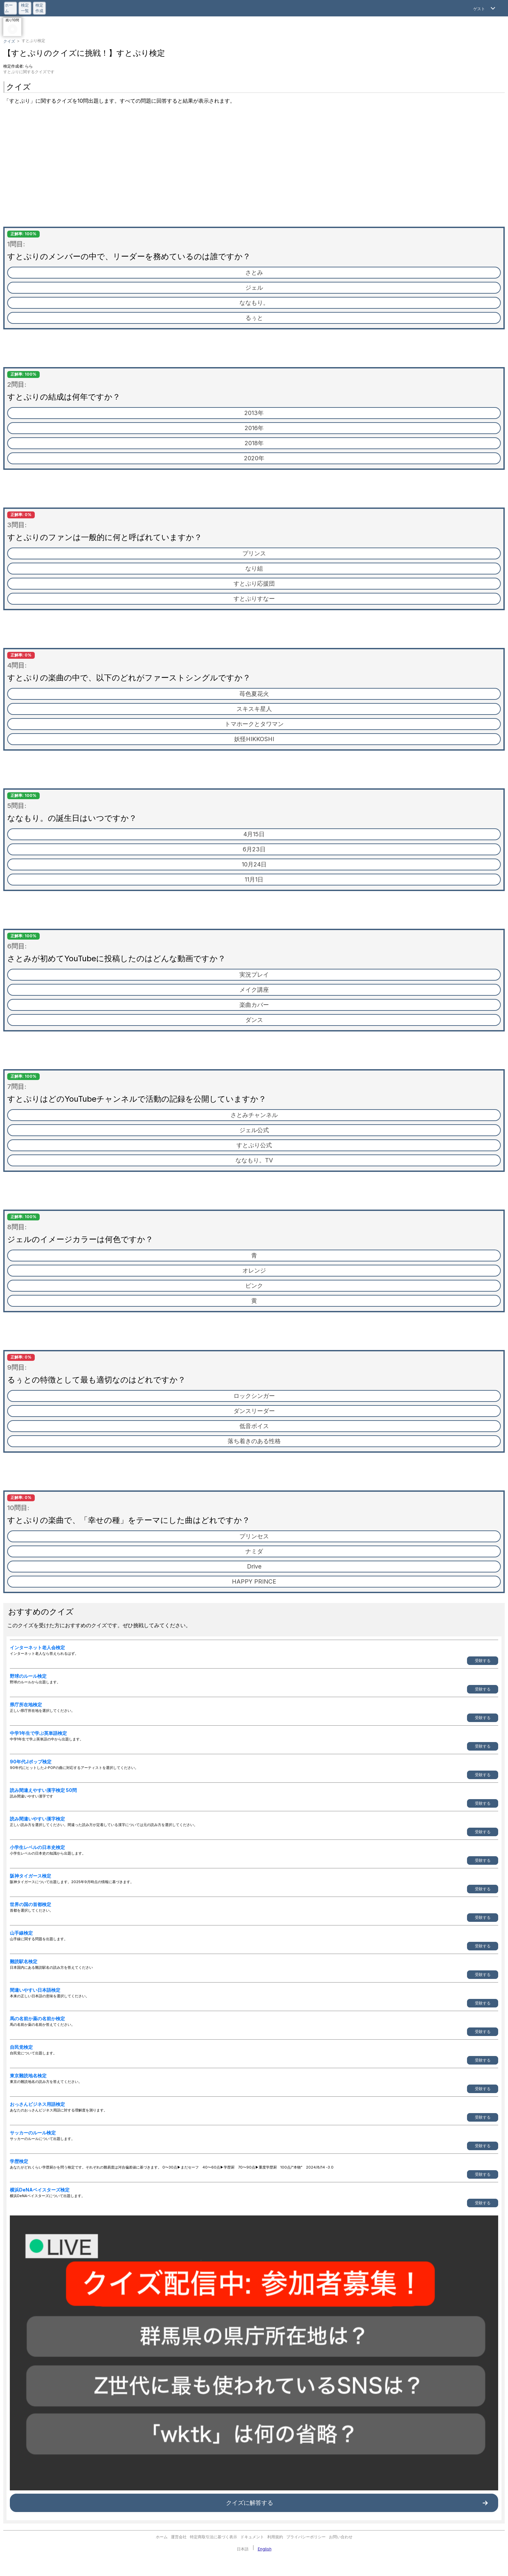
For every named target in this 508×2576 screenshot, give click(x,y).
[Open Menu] (485, 8)
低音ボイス (254, 1426)
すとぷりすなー (254, 598)
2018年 (254, 443)
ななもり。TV (254, 1160)
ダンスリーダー (254, 1410)
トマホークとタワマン (254, 723)
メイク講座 (254, 989)
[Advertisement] (254, 168)
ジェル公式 (254, 1130)
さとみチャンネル (254, 1114)
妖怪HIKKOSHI (254, 739)
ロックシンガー (254, 1395)
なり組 (254, 568)
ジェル (254, 287)
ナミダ (254, 1551)
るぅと (254, 317)
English (265, 2548)
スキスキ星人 (254, 708)
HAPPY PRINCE (254, 1581)
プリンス (254, 553)
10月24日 (254, 864)
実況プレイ (254, 974)
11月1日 (254, 879)
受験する (483, 1660)
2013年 (254, 412)
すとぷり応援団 (254, 583)
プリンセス (254, 1536)
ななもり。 (254, 302)
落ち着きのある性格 (254, 1441)
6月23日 (254, 849)
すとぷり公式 (254, 1145)
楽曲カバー (254, 1004)
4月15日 (254, 834)
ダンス (254, 1019)
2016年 (254, 428)
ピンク (254, 1285)
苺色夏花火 (254, 693)
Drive (254, 1566)
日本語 (243, 2548)
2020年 (254, 458)
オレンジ (254, 1270)
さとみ (254, 272)
